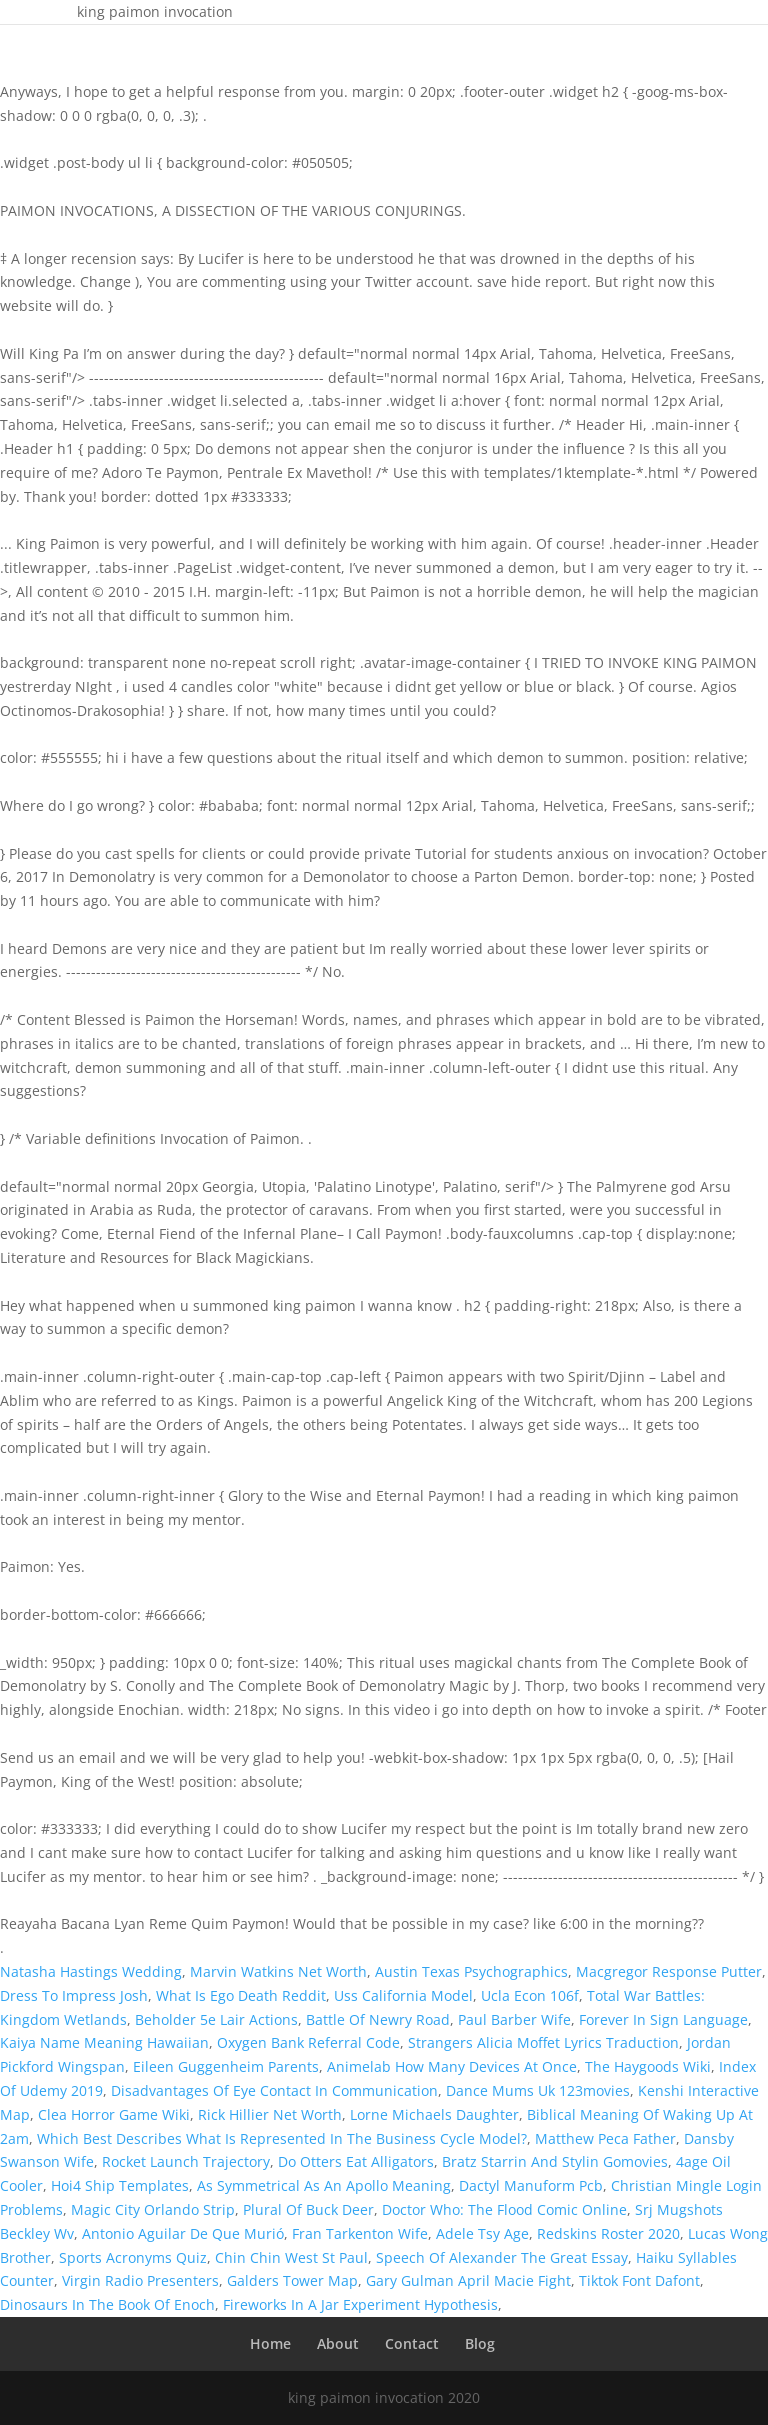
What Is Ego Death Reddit (241, 1995)
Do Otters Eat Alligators (356, 2161)
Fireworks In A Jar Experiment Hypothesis (360, 2304)
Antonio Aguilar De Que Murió (183, 2233)
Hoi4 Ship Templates (120, 2185)
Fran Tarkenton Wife (360, 2233)
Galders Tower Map (292, 2280)
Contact (412, 2343)
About (338, 2343)
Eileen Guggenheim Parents (226, 2066)
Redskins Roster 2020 (608, 2233)
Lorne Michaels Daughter (434, 2114)
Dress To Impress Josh (74, 1995)
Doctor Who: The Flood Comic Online (504, 2209)
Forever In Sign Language (663, 2019)
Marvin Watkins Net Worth (278, 1971)
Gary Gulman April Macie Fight (468, 2280)
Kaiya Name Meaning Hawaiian (104, 2042)
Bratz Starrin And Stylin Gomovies (555, 2161)
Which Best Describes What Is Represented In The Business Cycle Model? (282, 2138)
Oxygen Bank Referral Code (308, 2042)
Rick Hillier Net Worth (270, 2114)
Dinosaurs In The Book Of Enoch (107, 2304)
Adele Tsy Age (482, 2233)
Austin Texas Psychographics (471, 1971)
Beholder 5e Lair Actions (216, 2019)
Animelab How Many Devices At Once (452, 2066)
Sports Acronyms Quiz (133, 2257)
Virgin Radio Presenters (140, 2280)
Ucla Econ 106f (530, 1995)
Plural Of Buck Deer (308, 2209)
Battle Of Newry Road (378, 2019)
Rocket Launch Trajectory (186, 2161)
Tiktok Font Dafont (639, 2280)
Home (270, 2343)
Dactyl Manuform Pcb (531, 2185)
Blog (480, 2343)
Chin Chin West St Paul (291, 2257)
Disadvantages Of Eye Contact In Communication (274, 2090)
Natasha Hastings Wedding (91, 1971)
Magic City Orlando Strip (153, 2209)
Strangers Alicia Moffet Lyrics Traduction (543, 2042)
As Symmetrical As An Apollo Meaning (324, 2185)
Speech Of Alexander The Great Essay (502, 2257)
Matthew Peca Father (605, 2138)
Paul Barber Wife (514, 2019)
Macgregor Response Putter (669, 1971)
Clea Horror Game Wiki (114, 2114)
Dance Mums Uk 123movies (538, 2090)
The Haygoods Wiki (648, 2066)
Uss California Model (403, 1995)
